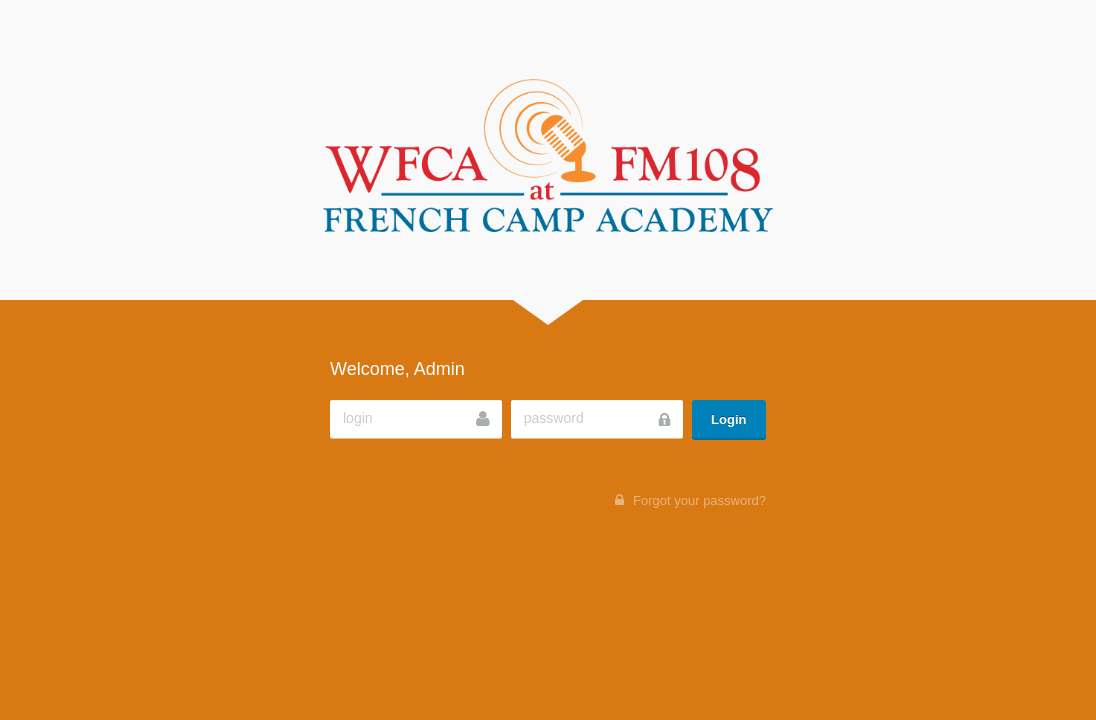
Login (728, 419)
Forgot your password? (699, 500)
